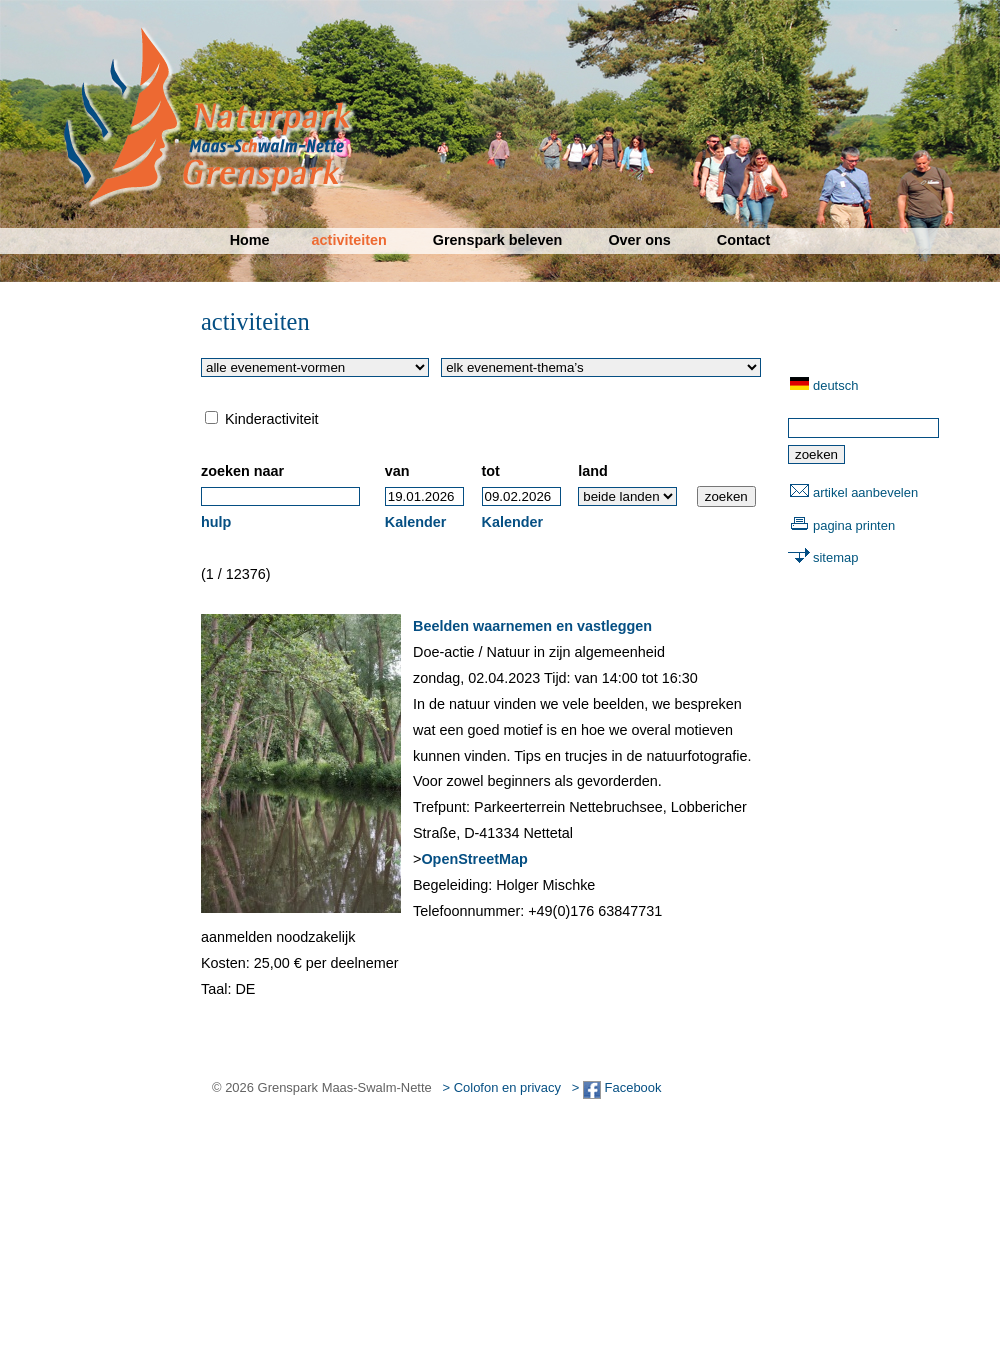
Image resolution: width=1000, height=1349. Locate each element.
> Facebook (617, 1087)
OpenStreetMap (474, 859)
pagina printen (854, 525)
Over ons (639, 240)
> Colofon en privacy (502, 1087)
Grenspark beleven (498, 240)
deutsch (835, 385)
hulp (216, 522)
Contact (744, 240)
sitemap (835, 557)
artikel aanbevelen (865, 492)
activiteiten (349, 240)
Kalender (416, 522)
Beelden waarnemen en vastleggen (532, 626)
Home (250, 240)
